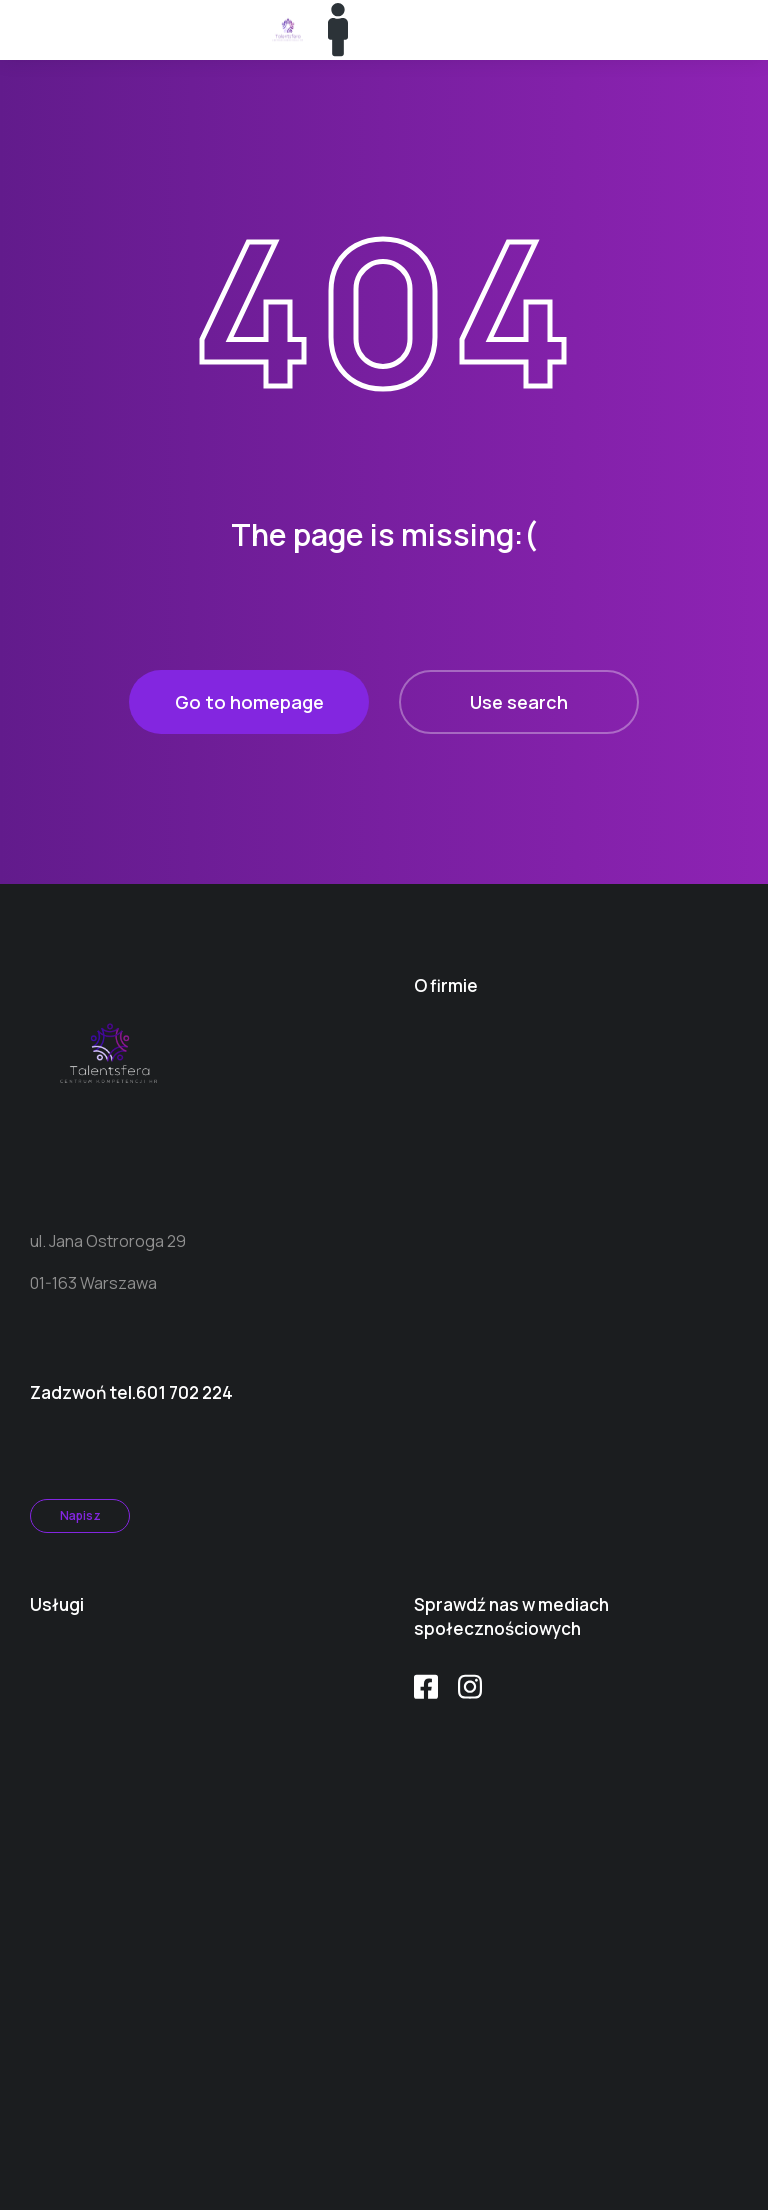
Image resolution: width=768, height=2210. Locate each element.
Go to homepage (249, 702)
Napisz (80, 1515)
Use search (519, 702)
